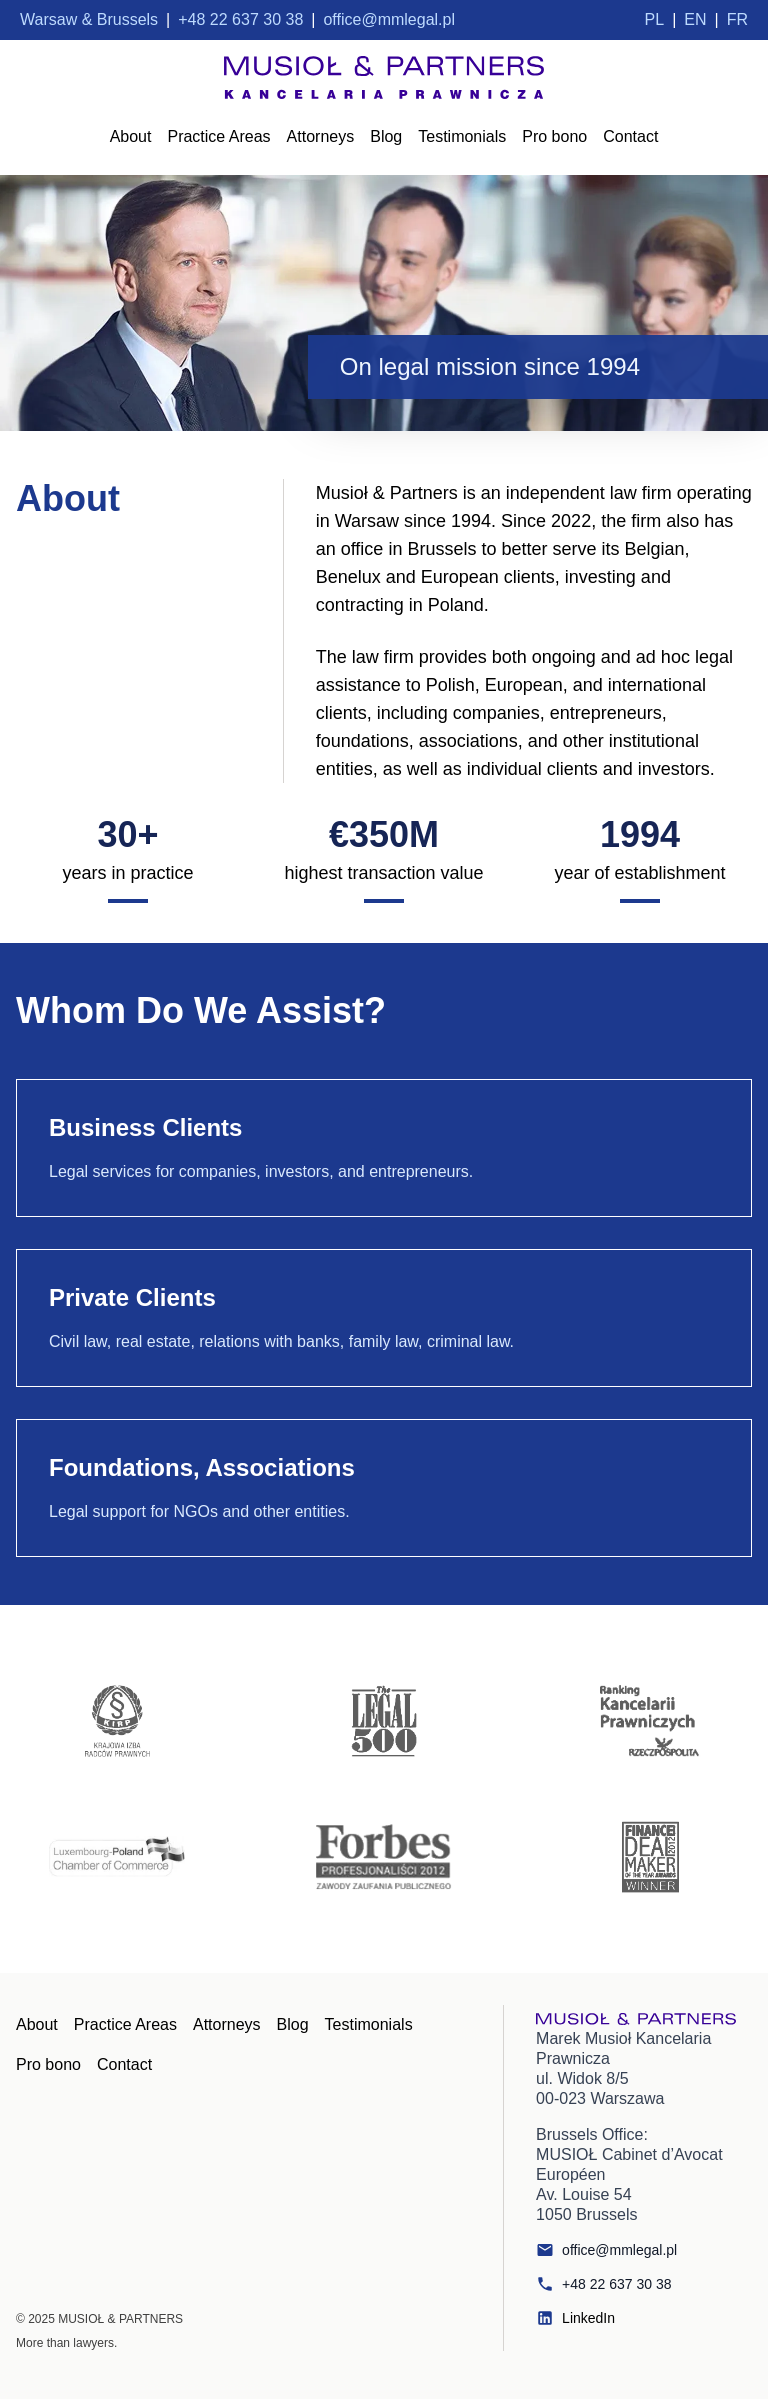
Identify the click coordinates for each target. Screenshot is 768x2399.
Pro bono (554, 136)
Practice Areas (218, 136)
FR (737, 19)
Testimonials (462, 136)
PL (655, 19)
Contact (630, 136)
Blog (386, 136)
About (131, 136)
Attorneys (321, 136)
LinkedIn (575, 2318)
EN (695, 19)
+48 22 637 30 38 (603, 2284)
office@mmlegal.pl (606, 2250)
